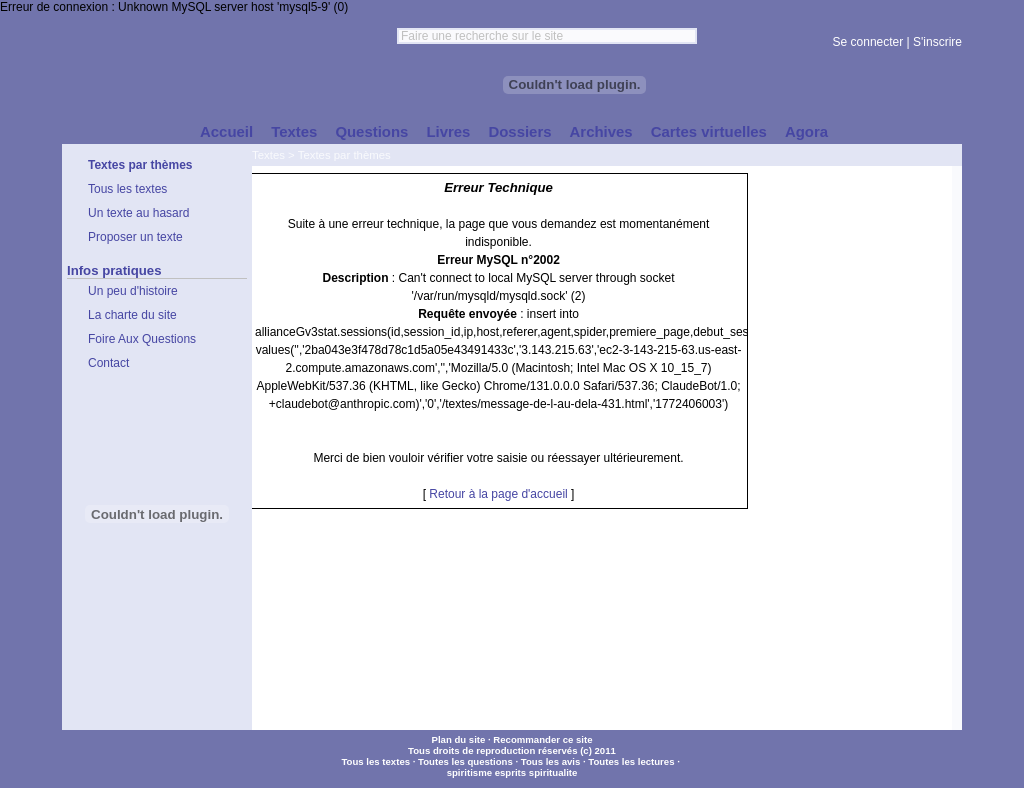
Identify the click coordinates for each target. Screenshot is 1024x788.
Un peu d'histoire (133, 291)
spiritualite (553, 772)
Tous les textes (375, 761)
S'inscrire (937, 42)
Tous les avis (551, 761)
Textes (268, 155)
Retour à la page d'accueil (498, 494)
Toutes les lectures (631, 761)
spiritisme (469, 772)
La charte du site (132, 315)
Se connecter (868, 42)
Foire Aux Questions (142, 339)
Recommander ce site (542, 739)
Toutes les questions (465, 761)
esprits (510, 772)
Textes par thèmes (344, 155)
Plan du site (458, 739)
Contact (108, 363)
